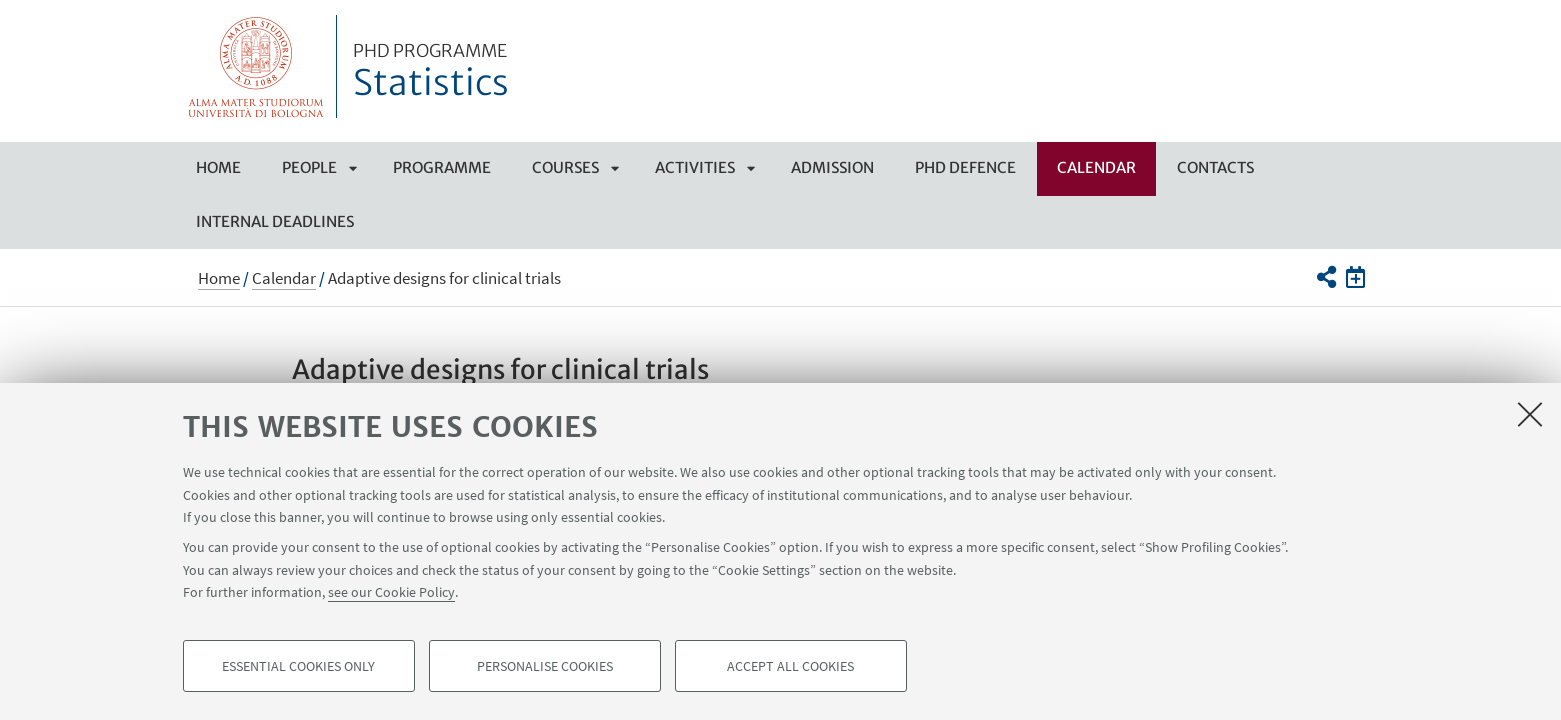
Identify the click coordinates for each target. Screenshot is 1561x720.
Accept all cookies (790, 666)
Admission (832, 167)
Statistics (431, 73)
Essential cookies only (298, 666)
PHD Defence (965, 167)
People (309, 167)
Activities (695, 167)
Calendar (1096, 167)
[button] (1326, 277)
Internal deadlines (275, 221)
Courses (565, 167)
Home (218, 167)
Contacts (1215, 167)
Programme (442, 167)
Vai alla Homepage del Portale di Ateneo (256, 66)
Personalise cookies (545, 666)
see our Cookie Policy (391, 592)
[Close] (1530, 414)
